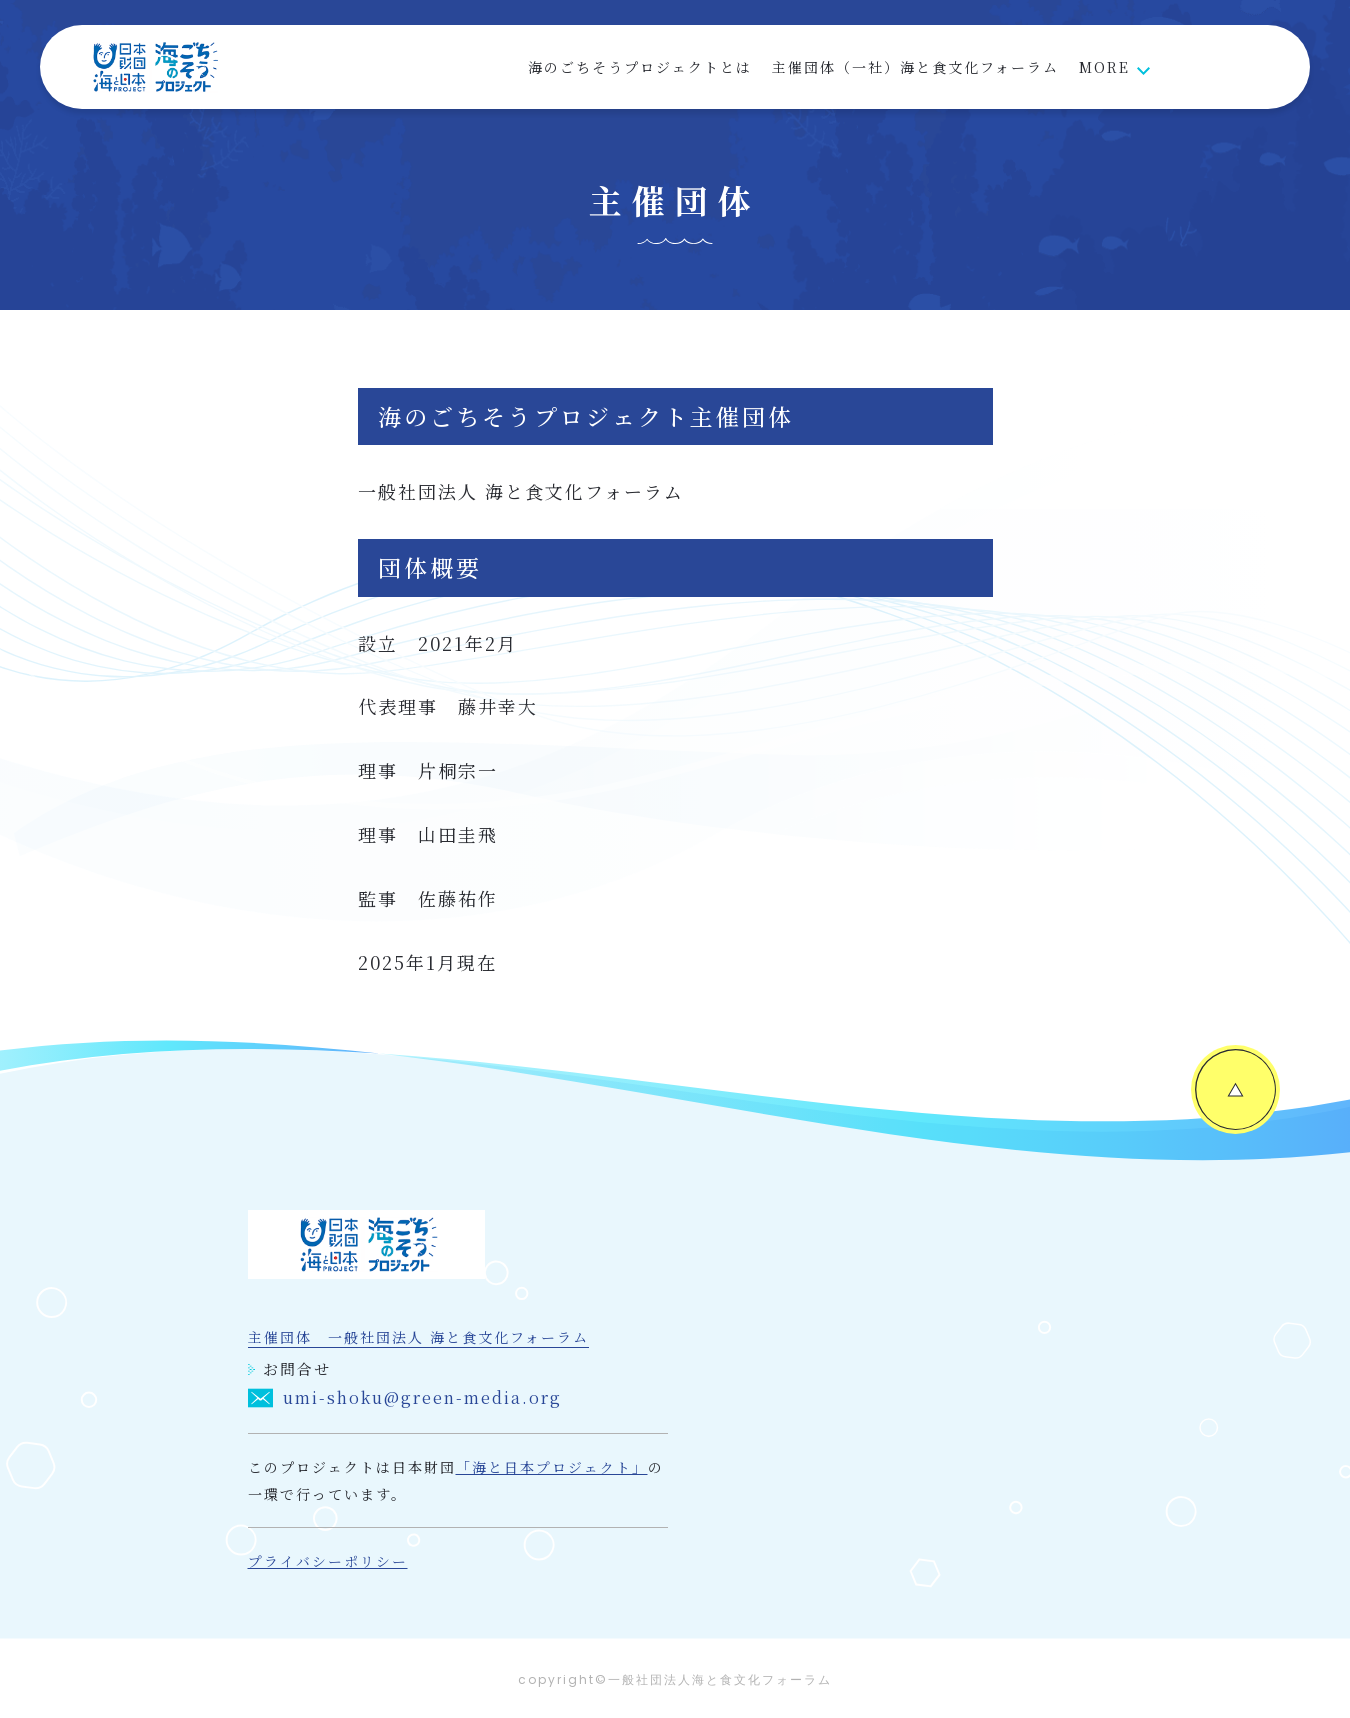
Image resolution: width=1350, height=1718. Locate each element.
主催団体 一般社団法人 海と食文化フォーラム (418, 1338)
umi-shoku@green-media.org (405, 1399)
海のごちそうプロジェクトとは (640, 67)
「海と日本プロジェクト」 (552, 1468)
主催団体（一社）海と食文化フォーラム (915, 67)
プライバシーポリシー (328, 1562)
